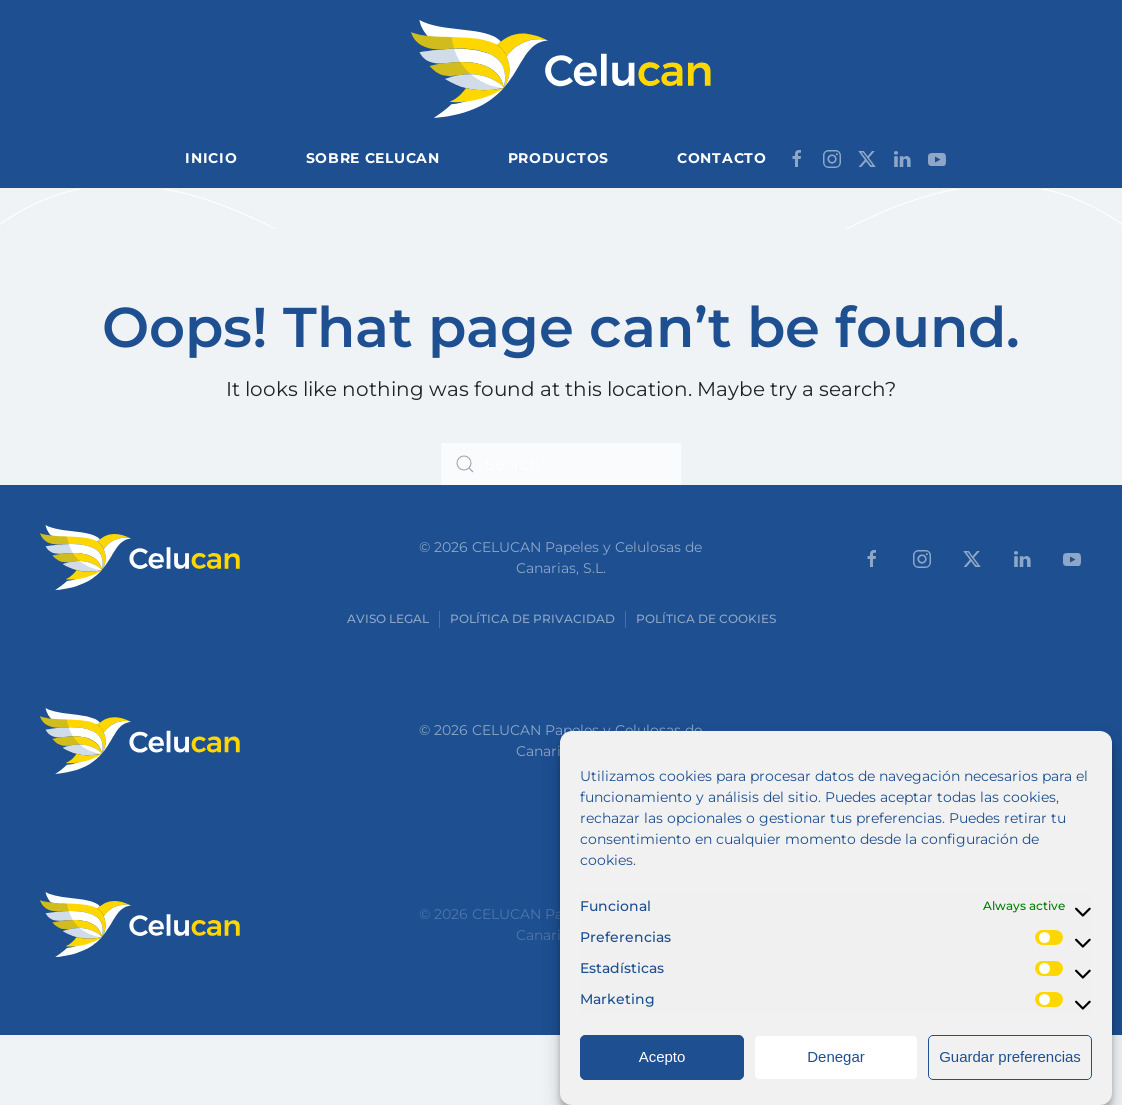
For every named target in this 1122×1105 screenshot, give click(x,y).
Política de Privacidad (532, 618)
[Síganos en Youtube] (937, 157)
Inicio (211, 158)
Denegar (836, 1073)
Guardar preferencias (1010, 1073)
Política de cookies (706, 618)
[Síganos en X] (867, 157)
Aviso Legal (388, 618)
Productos (558, 158)
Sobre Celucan (373, 158)
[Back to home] (561, 69)
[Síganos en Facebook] (797, 157)
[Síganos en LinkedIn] (902, 157)
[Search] (561, 464)
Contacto (722, 158)
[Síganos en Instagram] (832, 157)
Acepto (662, 1073)
